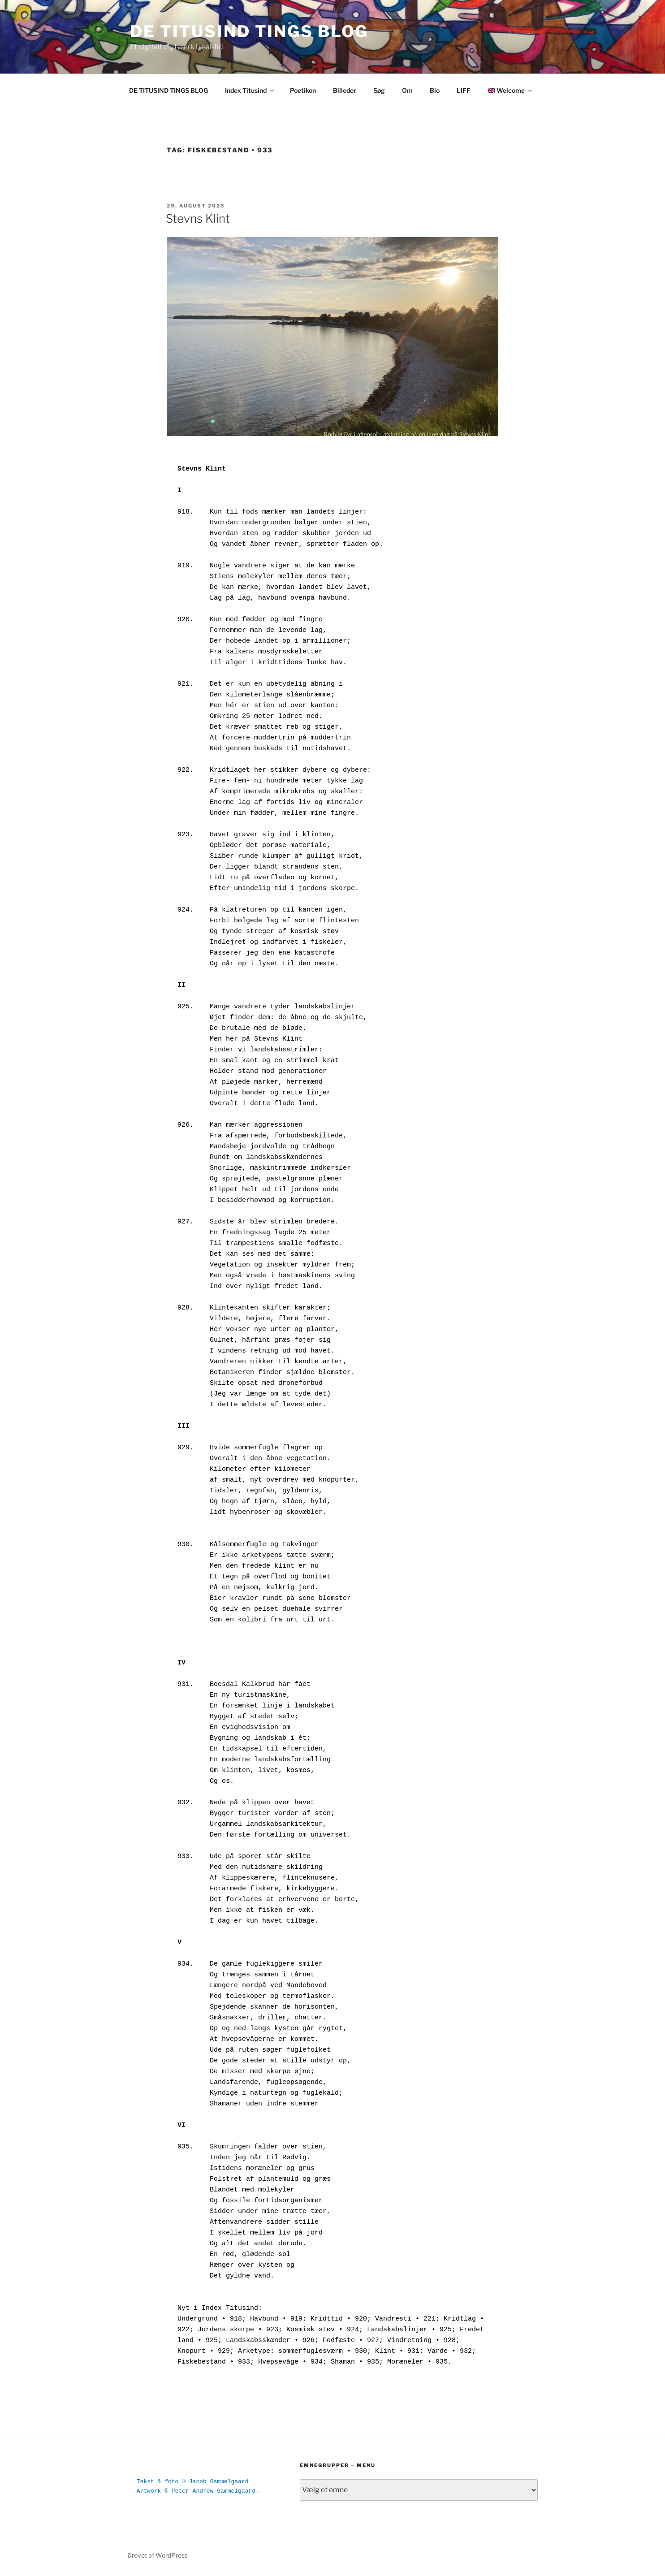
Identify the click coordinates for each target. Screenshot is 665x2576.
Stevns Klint (198, 218)
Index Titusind (250, 90)
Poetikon (303, 90)
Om (407, 90)
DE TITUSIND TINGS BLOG (249, 31)
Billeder (344, 90)
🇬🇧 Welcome (510, 90)
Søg (379, 90)
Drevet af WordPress (157, 2555)
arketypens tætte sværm (286, 1555)
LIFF (464, 90)
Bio (435, 90)
